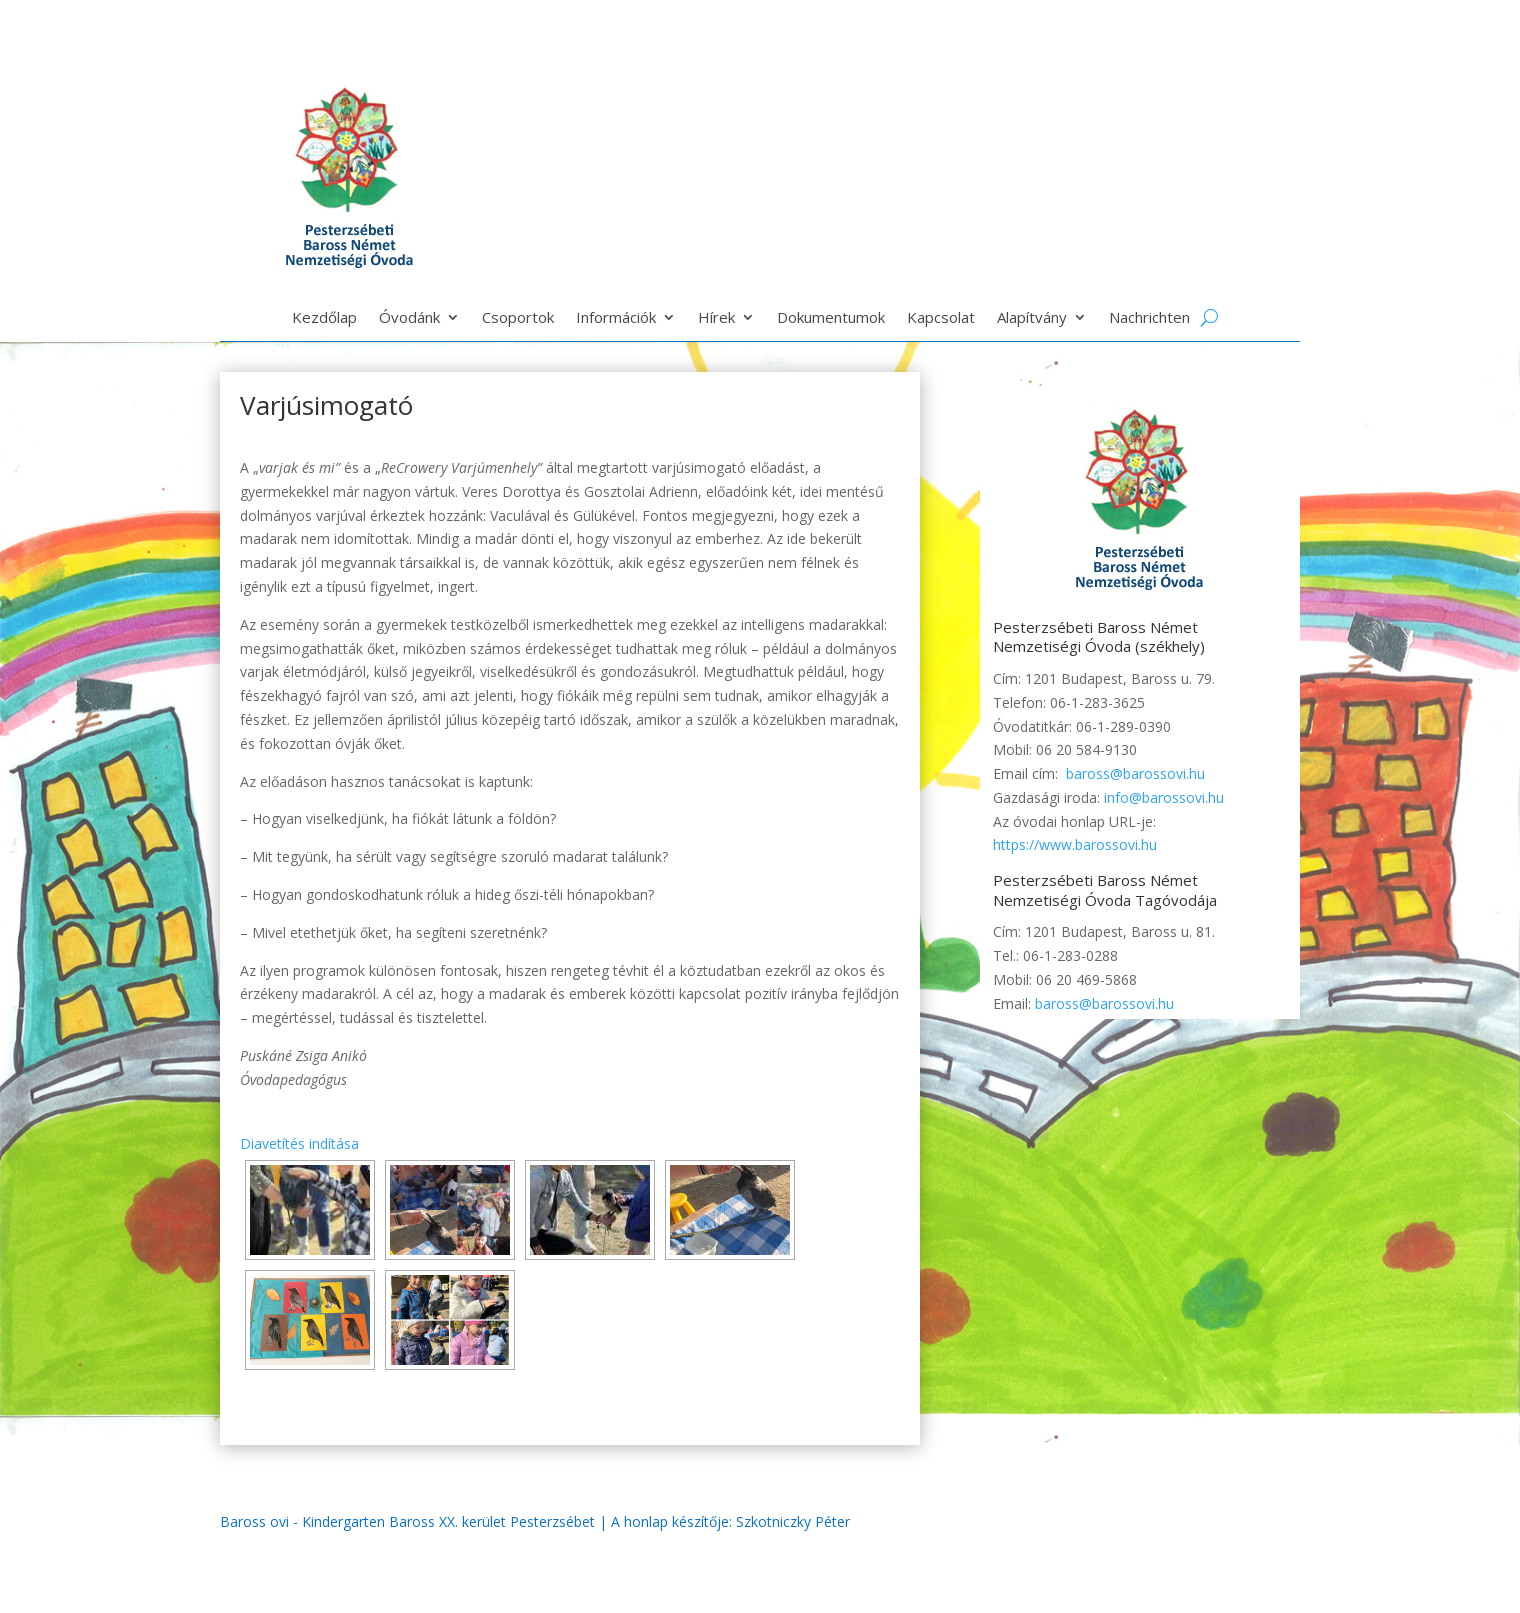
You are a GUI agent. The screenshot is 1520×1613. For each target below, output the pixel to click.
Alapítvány (1032, 318)
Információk (616, 318)
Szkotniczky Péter (793, 1521)
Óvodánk (409, 318)
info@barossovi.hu (1164, 797)
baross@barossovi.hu (1135, 773)
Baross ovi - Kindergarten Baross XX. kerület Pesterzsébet (407, 1521)
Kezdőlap (324, 318)
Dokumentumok (831, 318)
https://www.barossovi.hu (1075, 844)
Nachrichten (1149, 318)
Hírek (716, 318)
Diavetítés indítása (299, 1143)
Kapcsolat (941, 318)
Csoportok (518, 318)
